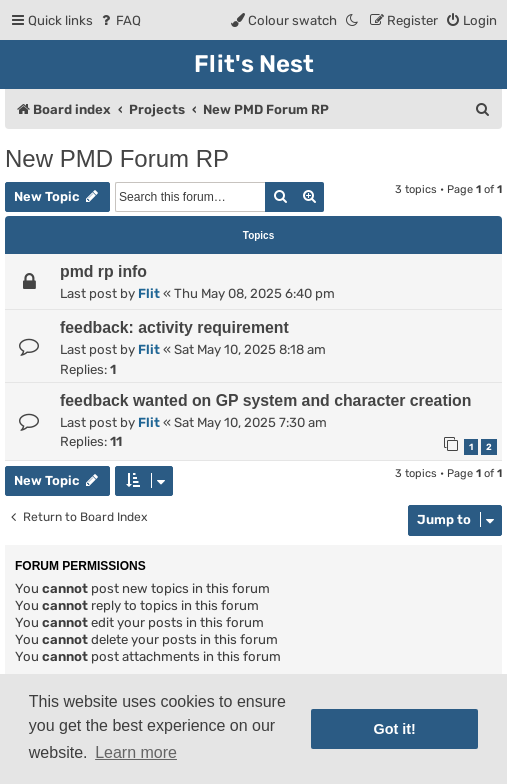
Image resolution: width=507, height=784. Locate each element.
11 (116, 441)
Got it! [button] (395, 729)
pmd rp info (103, 271)
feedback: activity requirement (174, 327)
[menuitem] (119, 20)
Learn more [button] (136, 752)
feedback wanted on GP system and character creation (265, 400)
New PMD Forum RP (117, 158)
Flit (149, 293)
